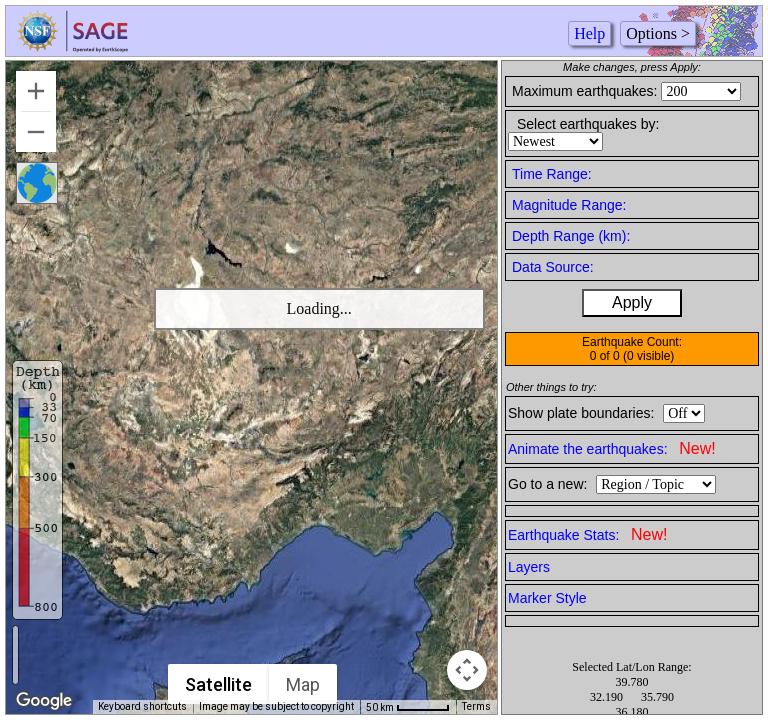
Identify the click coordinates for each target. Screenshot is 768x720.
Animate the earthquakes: (612, 448)
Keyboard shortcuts (142, 706)
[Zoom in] (36, 91)
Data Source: (553, 267)
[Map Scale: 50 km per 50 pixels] (408, 707)
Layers (529, 567)
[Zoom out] (36, 132)
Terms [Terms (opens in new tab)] (476, 706)
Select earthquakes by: (588, 124)
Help (589, 33)
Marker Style (547, 598)
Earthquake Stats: (587, 534)
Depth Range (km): (571, 236)
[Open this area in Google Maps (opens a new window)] (44, 701)
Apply (632, 302)
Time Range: (552, 174)
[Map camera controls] (467, 670)
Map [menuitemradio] (303, 684)
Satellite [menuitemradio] (218, 684)
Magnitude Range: (569, 205)
